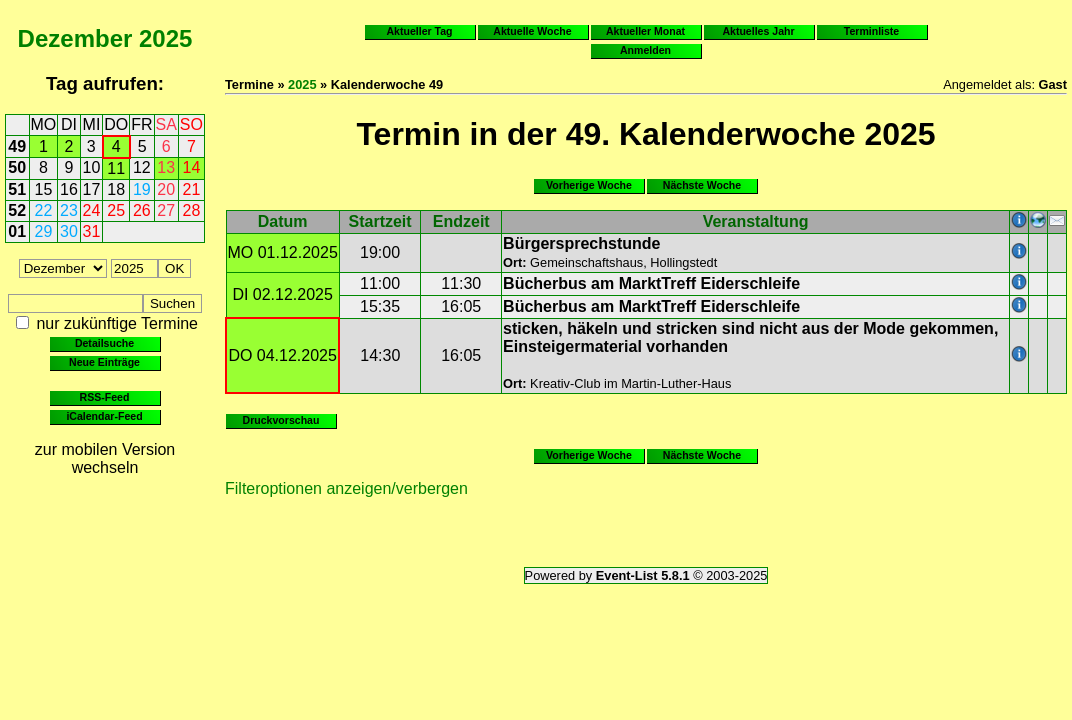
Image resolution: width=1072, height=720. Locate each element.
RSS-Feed (105, 397)
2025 (165, 38)
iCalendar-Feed (104, 416)
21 (192, 189)
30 (69, 231)
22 (44, 210)
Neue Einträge (104, 362)
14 (192, 167)
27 (166, 210)
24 (92, 210)
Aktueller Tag (419, 31)
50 (17, 167)
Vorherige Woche (589, 185)
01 (17, 231)
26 (142, 210)
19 (142, 189)
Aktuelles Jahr (758, 31)
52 (17, 210)
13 (166, 167)
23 (69, 210)
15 (44, 189)
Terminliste (871, 31)
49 (17, 146)
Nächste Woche (702, 185)
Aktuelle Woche (532, 31)
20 (166, 189)
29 (44, 231)
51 (17, 189)
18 (116, 189)
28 (192, 210)
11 (116, 168)
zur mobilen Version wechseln (105, 458)
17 (92, 189)
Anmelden (645, 50)
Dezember (75, 38)
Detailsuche (104, 343)
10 (92, 167)
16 (69, 189)
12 (142, 167)
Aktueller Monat (645, 31)
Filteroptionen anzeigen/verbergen (346, 488)
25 (116, 210)
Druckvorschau (281, 420)
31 (92, 231)
